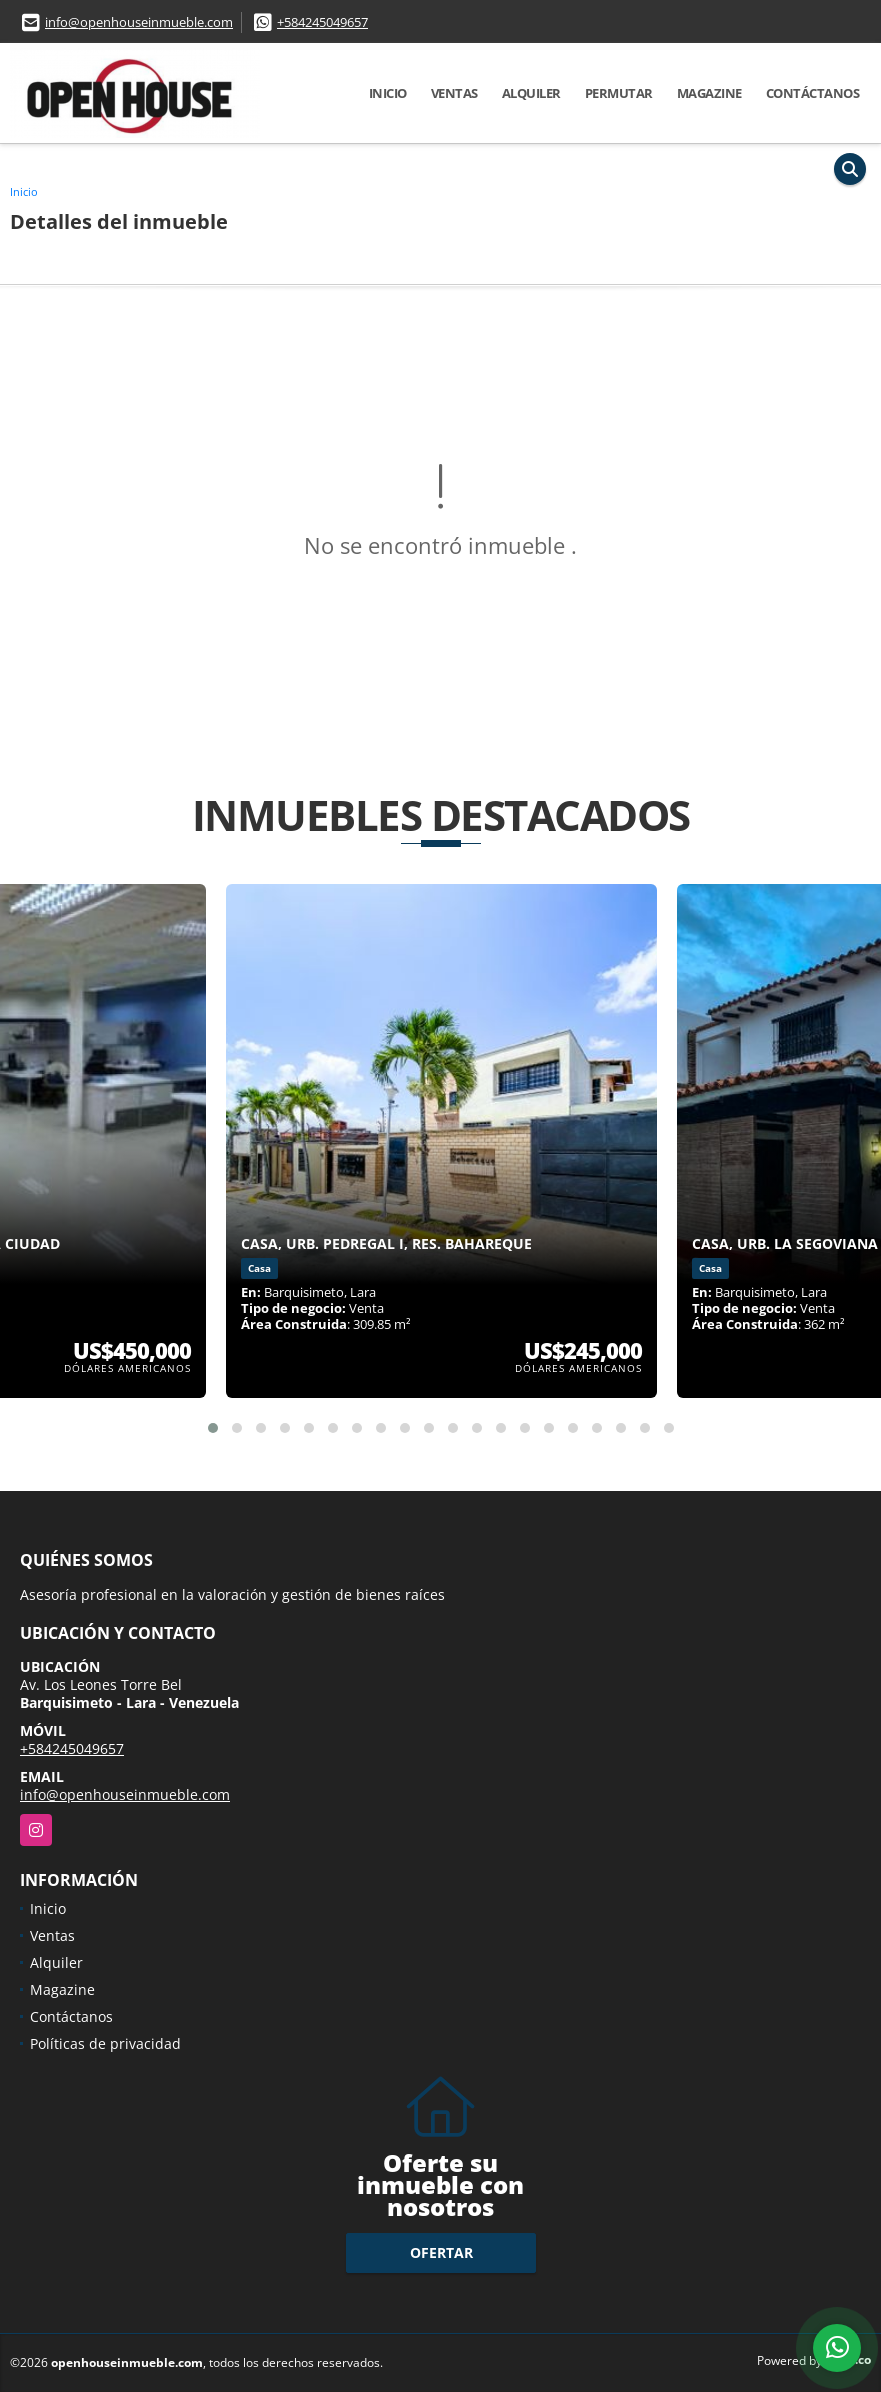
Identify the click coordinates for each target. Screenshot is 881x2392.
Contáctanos (813, 93)
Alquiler (531, 93)
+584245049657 (322, 22)
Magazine (709, 93)
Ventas (454, 93)
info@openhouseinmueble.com (139, 22)
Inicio (388, 93)
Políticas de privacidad (105, 2043)
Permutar (619, 93)
